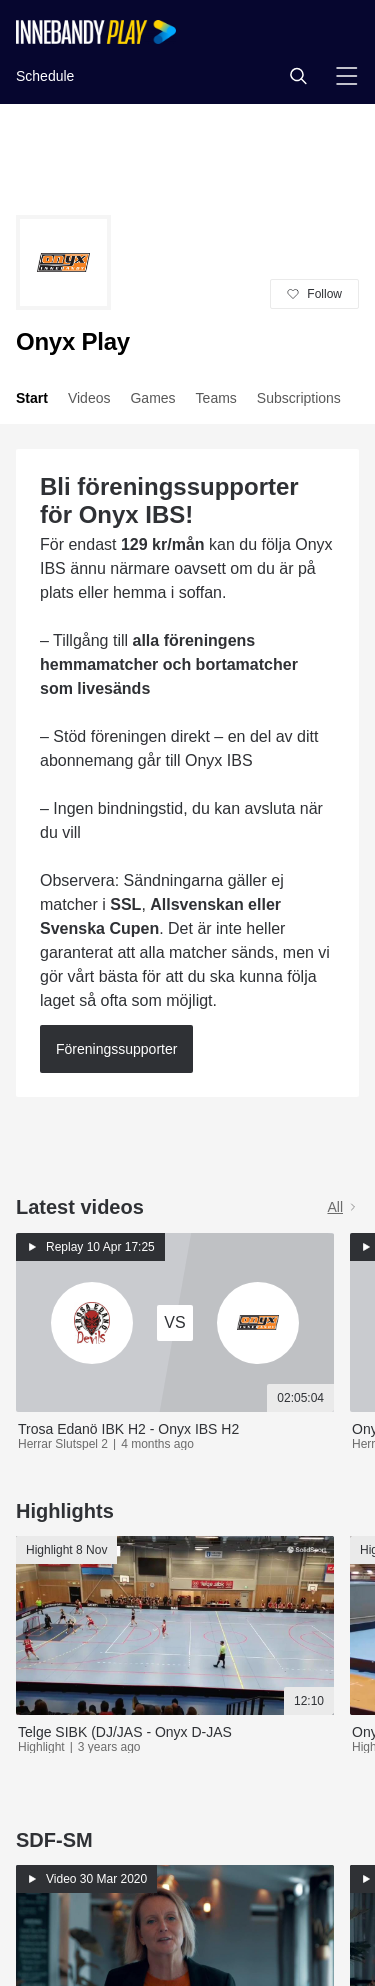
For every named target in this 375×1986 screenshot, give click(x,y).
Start (32, 398)
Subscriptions (299, 398)
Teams (216, 398)
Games (152, 398)
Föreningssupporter (116, 1049)
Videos (89, 398)
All (343, 1207)
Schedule (45, 76)
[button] (298, 76)
